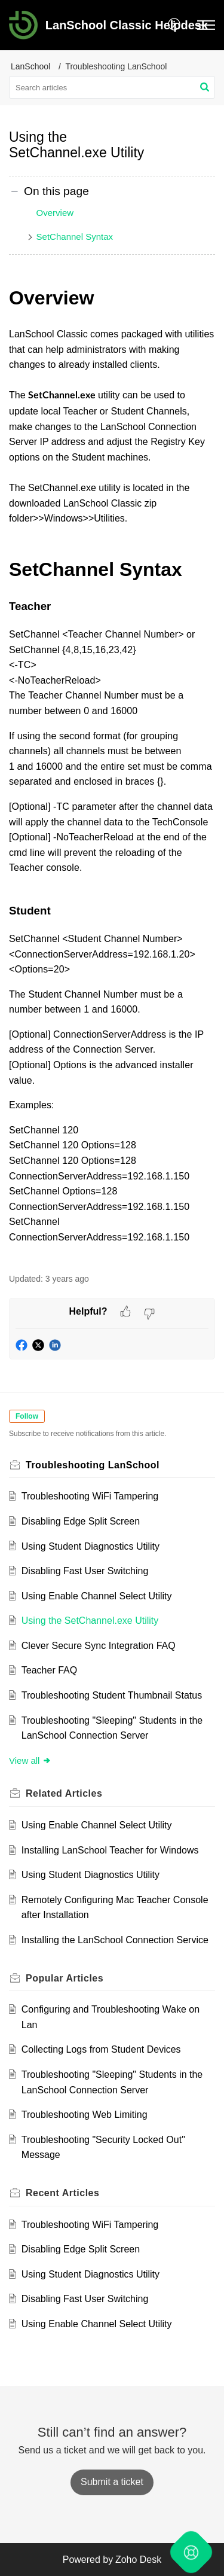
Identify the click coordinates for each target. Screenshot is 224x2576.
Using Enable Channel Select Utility (97, 1596)
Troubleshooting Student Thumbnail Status (112, 1695)
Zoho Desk (138, 2559)
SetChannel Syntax (74, 236)
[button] (174, 25)
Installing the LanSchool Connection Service (115, 1940)
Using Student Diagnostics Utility (90, 1546)
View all (30, 1760)
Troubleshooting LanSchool (116, 66)
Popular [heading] (64, 1978)
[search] (112, 87)
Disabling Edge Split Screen (81, 1521)
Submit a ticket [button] (112, 2482)
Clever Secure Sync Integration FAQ (99, 1646)
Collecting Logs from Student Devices (101, 2049)
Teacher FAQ (49, 1670)
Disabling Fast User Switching (85, 1571)
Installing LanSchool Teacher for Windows (110, 1850)
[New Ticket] (112, 2482)
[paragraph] (112, 771)
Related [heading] (64, 1793)
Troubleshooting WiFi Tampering (90, 1496)
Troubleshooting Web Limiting (85, 2114)
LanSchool (30, 66)
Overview (55, 213)
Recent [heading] (62, 2193)
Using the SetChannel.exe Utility (90, 1620)
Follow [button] (27, 1416)
